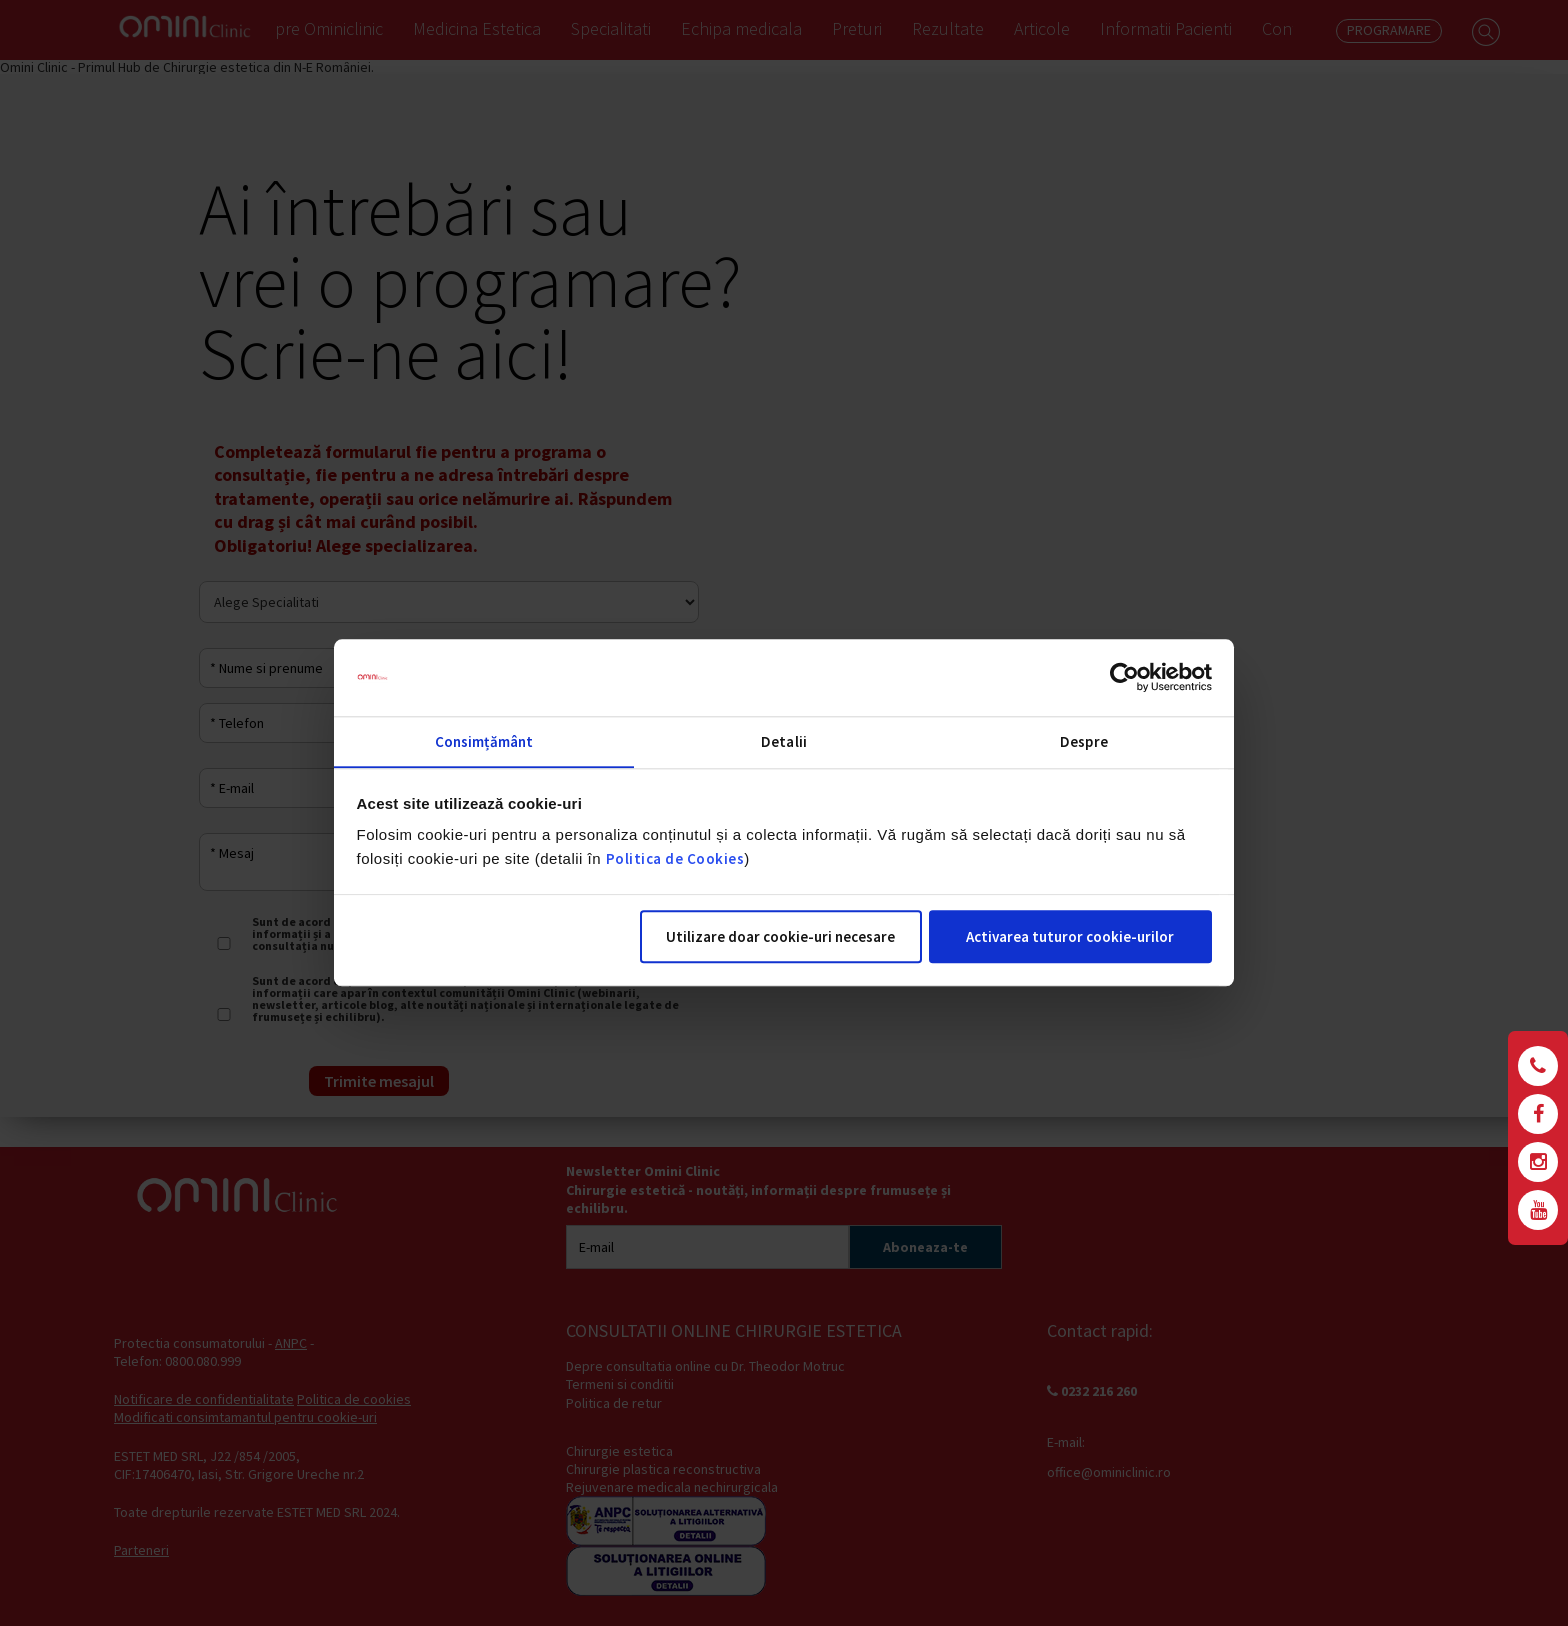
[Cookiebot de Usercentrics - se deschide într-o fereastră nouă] (1124, 677)
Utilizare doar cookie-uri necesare (780, 937)
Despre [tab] (1084, 741)
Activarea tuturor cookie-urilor (1070, 937)
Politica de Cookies (675, 859)
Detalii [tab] (784, 741)
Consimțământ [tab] (484, 741)
